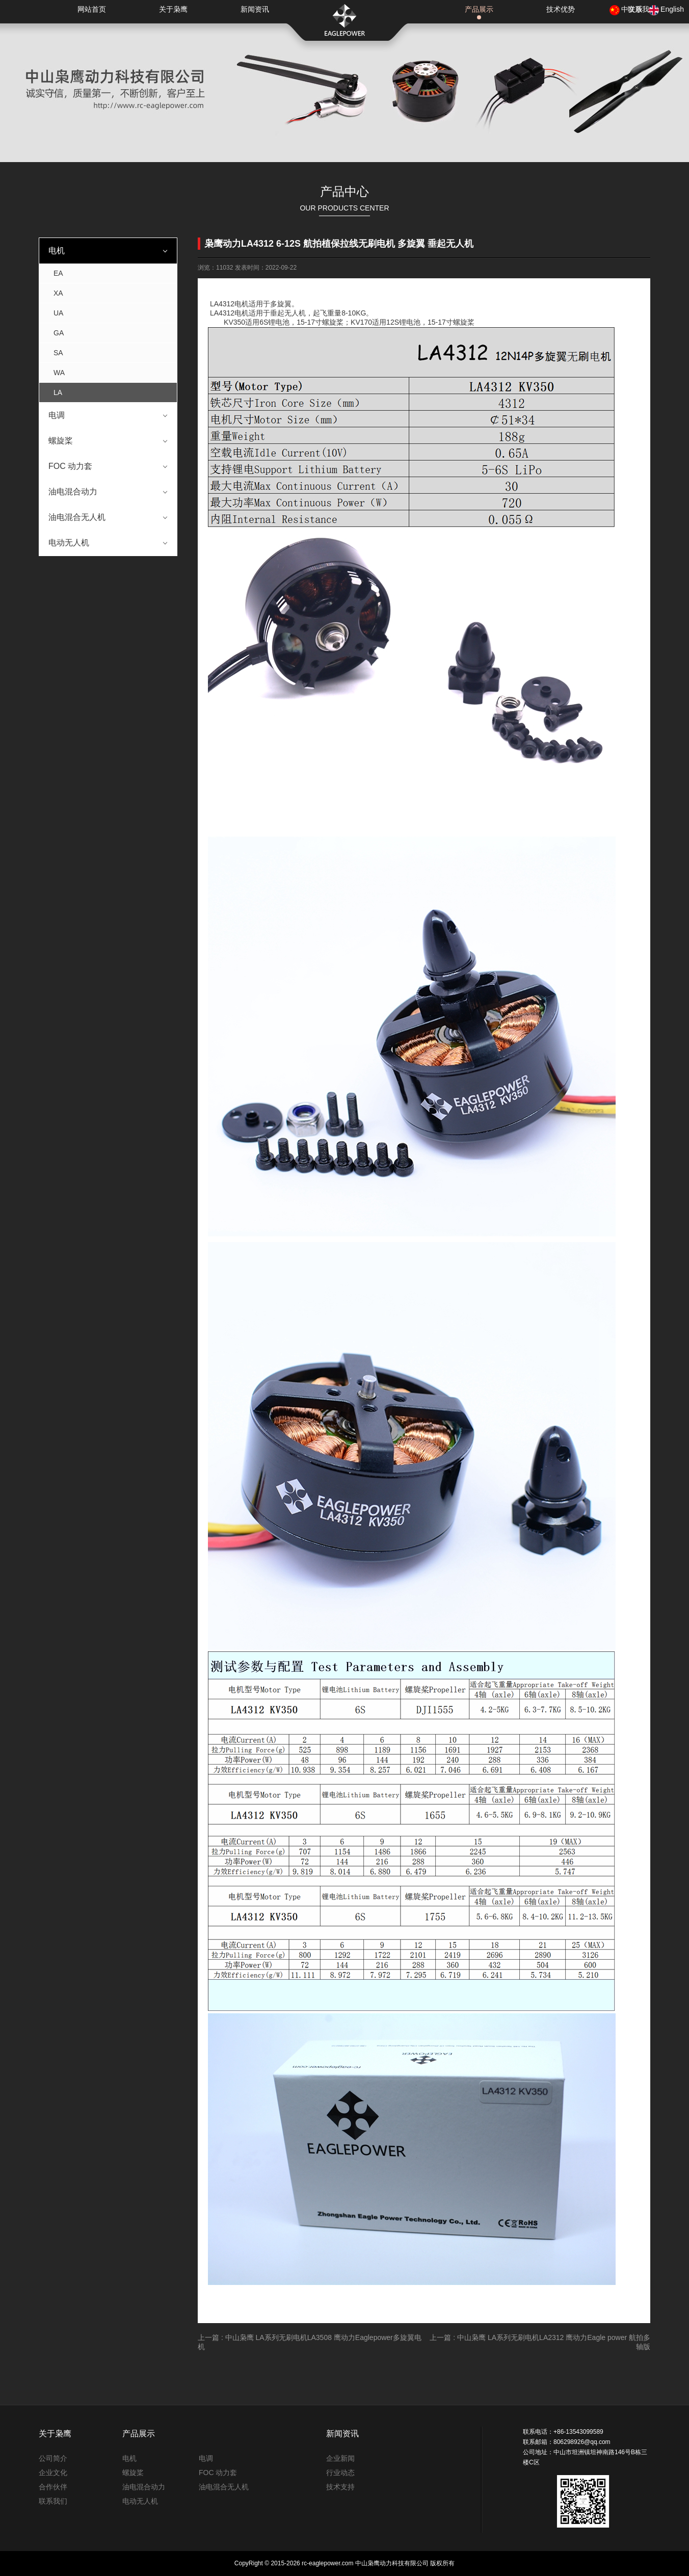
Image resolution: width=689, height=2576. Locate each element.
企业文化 (53, 2472)
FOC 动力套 (70, 466)
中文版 (632, 9)
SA (58, 353)
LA (58, 392)
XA (58, 293)
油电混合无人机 (76, 517)
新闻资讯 (255, 9)
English (672, 9)
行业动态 (340, 2472)
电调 (56, 415)
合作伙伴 (53, 2487)
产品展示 (479, 9)
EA (58, 273)
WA (59, 373)
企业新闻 (340, 2458)
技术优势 (560, 9)
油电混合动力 (72, 491)
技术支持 (340, 2487)
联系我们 (53, 2501)
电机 (56, 250)
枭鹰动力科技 (344, 20)
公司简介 (53, 2458)
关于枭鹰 (173, 9)
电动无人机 (68, 542)
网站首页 (91, 9)
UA (58, 313)
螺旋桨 (60, 440)
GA (59, 333)
